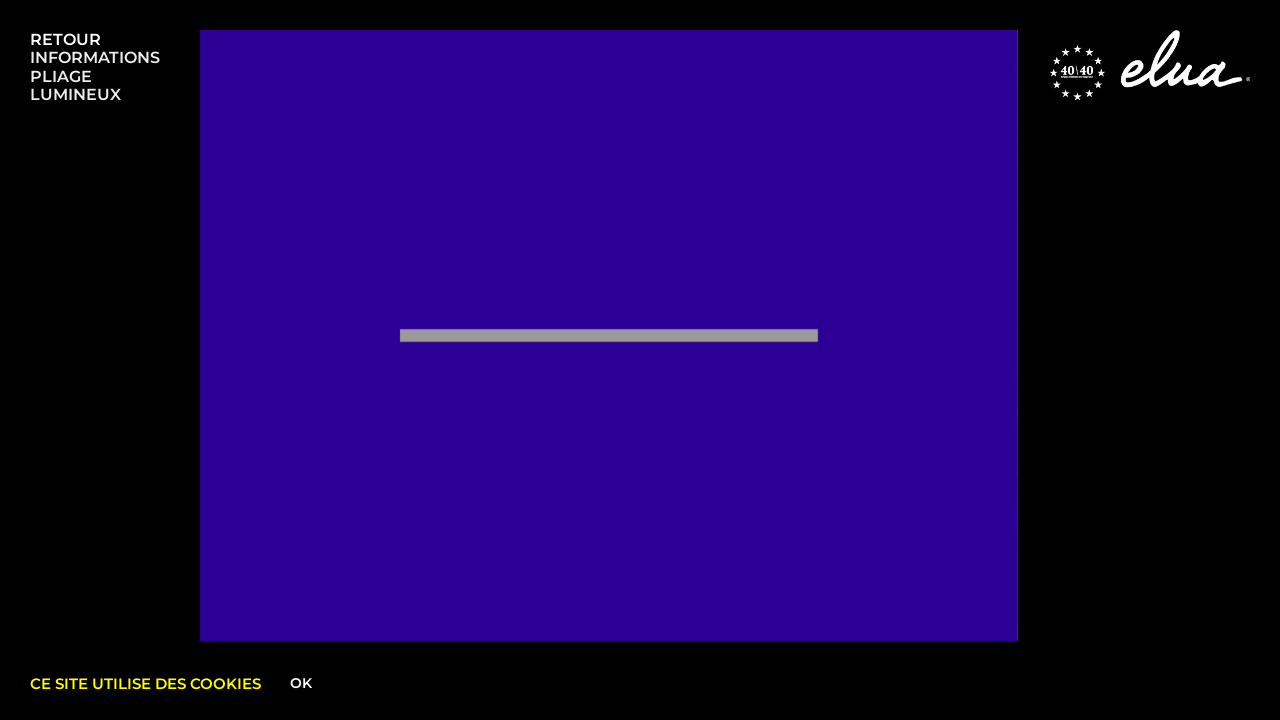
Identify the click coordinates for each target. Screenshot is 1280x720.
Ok (301, 683)
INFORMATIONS (95, 57)
